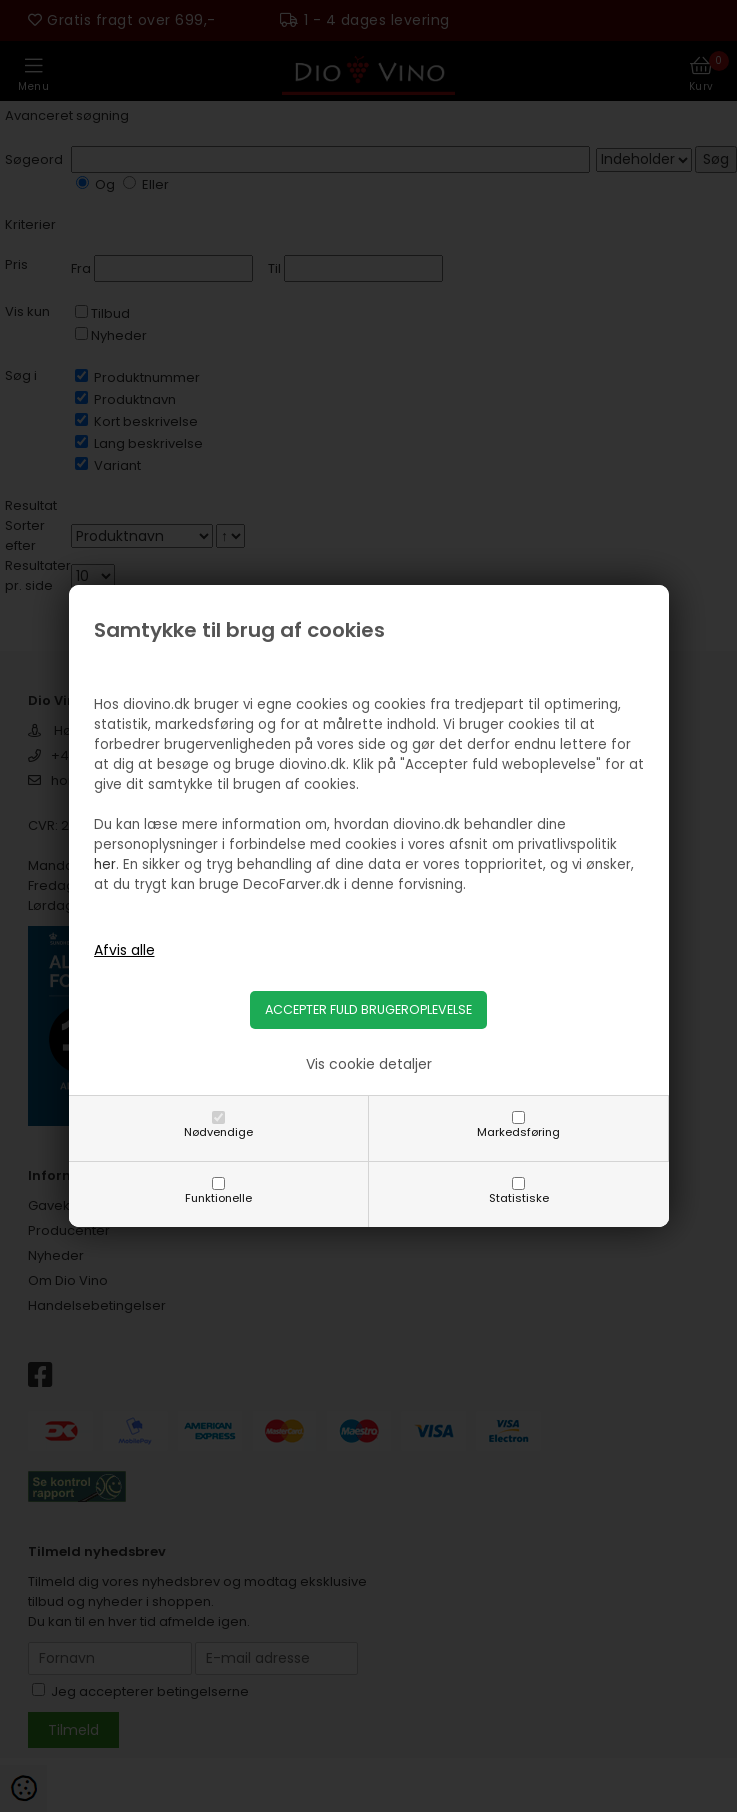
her (105, 864)
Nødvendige (218, 1132)
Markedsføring (518, 1132)
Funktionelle (218, 1198)
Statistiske (519, 1198)
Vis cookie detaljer (369, 1064)
